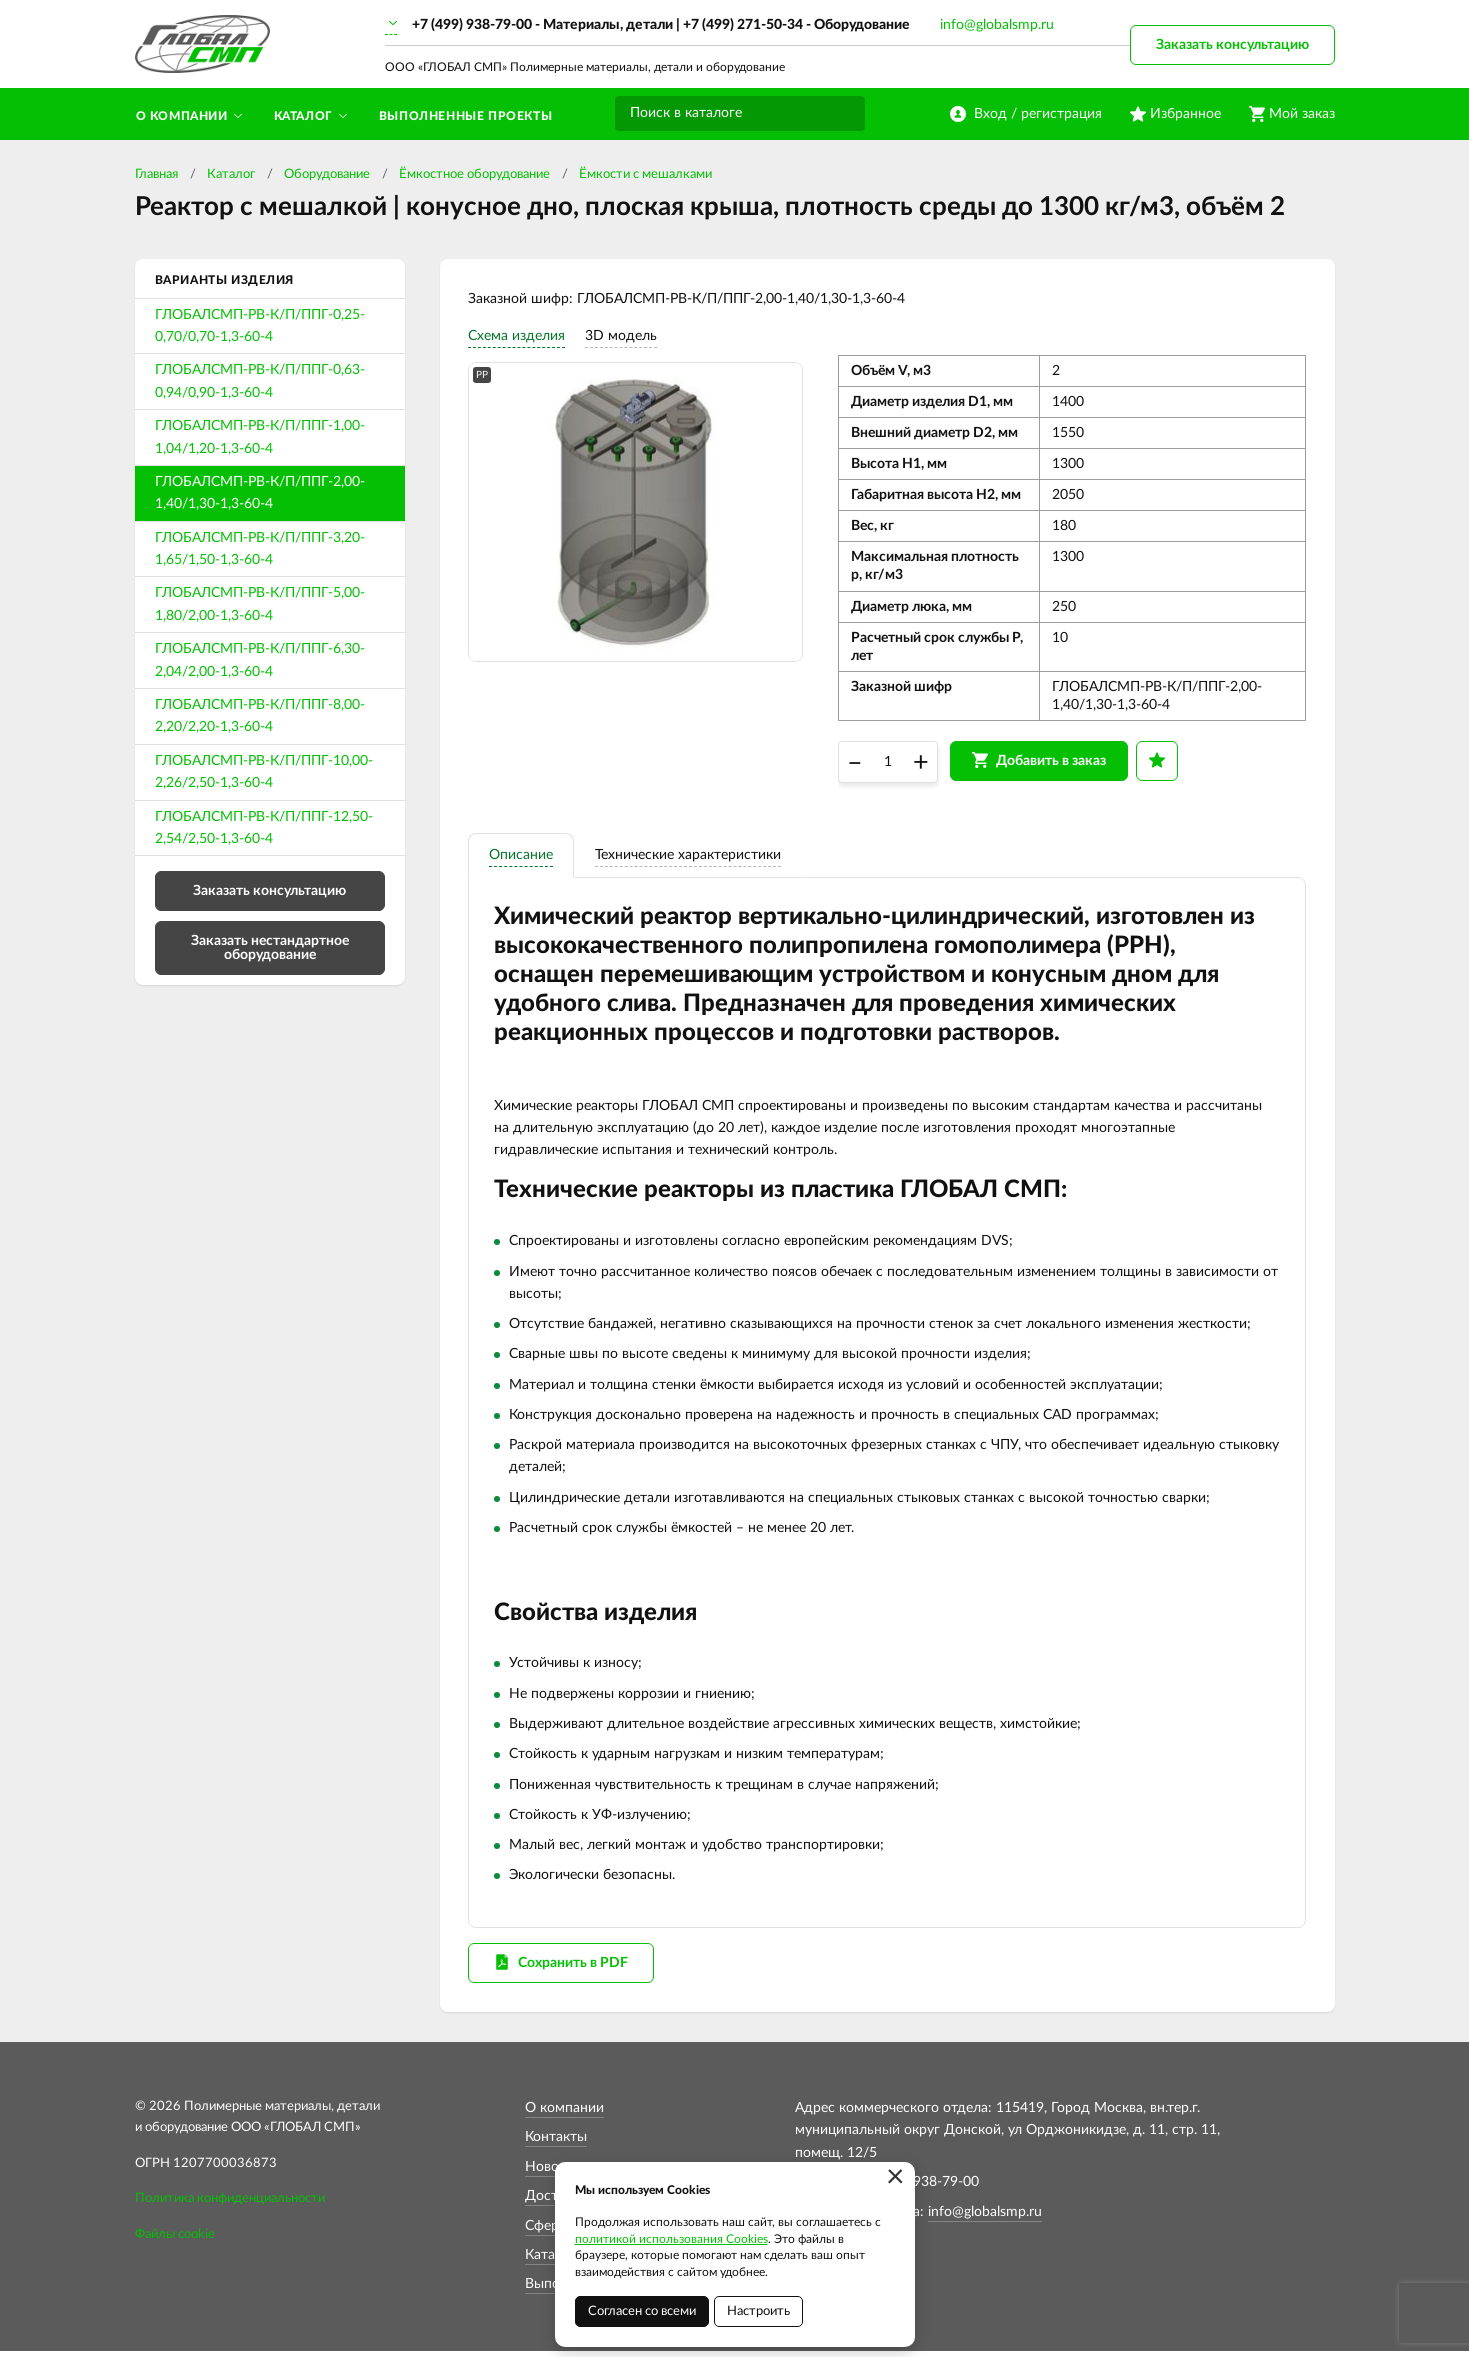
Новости (553, 2173)
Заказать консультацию (1232, 45)
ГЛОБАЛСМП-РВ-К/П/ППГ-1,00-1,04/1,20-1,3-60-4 (260, 437)
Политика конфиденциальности (230, 2205)
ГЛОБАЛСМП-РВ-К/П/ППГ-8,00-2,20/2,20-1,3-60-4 (260, 716)
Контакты (556, 2144)
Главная (156, 174)
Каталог (231, 174)
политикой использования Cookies (671, 2239)
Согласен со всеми (642, 2311)
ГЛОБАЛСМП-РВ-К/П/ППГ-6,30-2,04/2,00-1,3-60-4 (260, 660)
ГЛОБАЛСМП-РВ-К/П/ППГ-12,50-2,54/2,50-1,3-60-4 (264, 828)
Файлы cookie (175, 2241)
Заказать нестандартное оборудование (270, 948)
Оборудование (327, 174)
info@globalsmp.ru (997, 25)
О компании (564, 2115)
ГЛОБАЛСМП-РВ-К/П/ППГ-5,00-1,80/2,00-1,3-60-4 (260, 604)
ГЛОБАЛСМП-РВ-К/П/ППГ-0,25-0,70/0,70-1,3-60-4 (260, 326)
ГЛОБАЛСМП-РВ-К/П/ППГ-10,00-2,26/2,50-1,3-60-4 (264, 772)
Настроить (758, 2311)
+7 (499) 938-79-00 (472, 25)
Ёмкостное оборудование (474, 174)
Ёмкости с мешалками (645, 174)
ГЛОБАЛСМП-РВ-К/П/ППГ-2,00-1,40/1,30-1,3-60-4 (260, 493)
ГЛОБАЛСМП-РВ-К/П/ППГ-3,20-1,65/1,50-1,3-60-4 (260, 549)
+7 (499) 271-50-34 (743, 25)
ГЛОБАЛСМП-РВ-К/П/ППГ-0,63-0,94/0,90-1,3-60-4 (260, 381)
